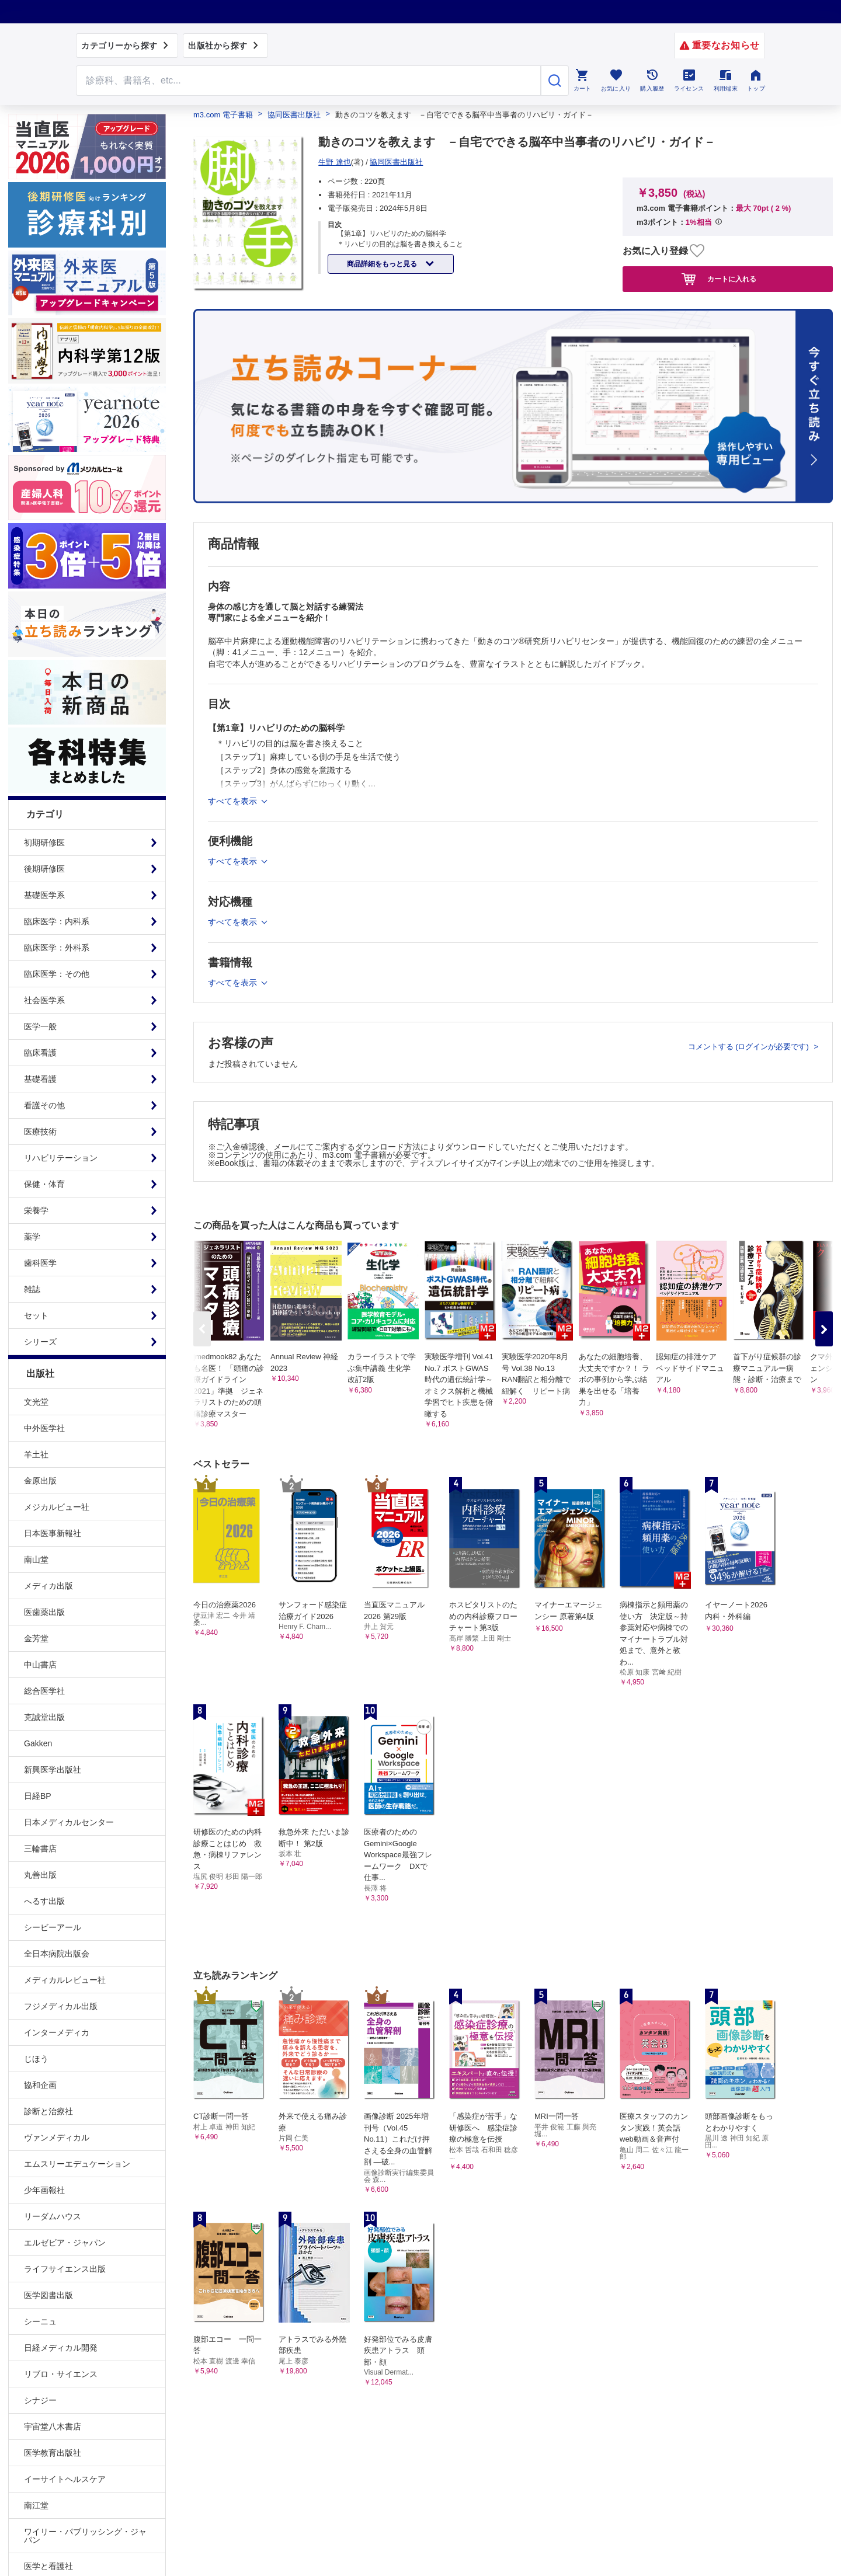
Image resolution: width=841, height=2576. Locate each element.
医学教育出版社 (52, 2452)
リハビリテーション (61, 1157)
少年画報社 (44, 2190)
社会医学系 (44, 1000)
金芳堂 (36, 1638)
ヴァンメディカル (56, 2137)
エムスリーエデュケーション (77, 2163)
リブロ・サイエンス (61, 2374)
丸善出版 (40, 1874)
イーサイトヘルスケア (65, 2479)
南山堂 (36, 1559)
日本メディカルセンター (69, 1822)
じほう (36, 2058)
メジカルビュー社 (56, 1507)
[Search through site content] (308, 80)
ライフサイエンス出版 (65, 2269)
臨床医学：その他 (56, 974)
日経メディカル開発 (61, 2347)
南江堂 (36, 2505)
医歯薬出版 (44, 1612)
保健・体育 (44, 1184)
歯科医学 (40, 1263)
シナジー (40, 2400)
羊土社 (36, 1454)
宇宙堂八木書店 (52, 2426)
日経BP (37, 1796)
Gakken (38, 1743)
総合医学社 (44, 1691)
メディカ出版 (48, 1585)
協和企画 (40, 2085)
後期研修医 (44, 868)
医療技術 (40, 1131)
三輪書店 (40, 1848)
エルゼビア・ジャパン (65, 2242)
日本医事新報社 (52, 1533)
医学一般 (40, 1026)
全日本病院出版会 (56, 1953)
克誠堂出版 (44, 1717)
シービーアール (52, 1927)
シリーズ (40, 1341)
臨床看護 (40, 1052)
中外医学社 (44, 1428)
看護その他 (44, 1105)
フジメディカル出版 (61, 2006)
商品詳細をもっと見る (383, 264)
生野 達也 (334, 162)
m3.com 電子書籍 (223, 115)
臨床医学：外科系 (56, 947)
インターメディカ (56, 2032)
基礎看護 (40, 1079)
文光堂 (36, 1402)
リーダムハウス (52, 2216)
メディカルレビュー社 (65, 1980)
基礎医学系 (44, 895)
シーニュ (40, 2321)
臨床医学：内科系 (56, 921)
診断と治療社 (48, 2111)
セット (36, 1315)
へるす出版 (44, 1901)
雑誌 (32, 1289)
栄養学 (36, 1210)
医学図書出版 (48, 2295)
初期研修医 (44, 842)
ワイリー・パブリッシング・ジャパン (85, 2535)
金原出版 (40, 1480)
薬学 (32, 1236)
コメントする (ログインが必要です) (749, 1046)
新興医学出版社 (52, 1769)
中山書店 (40, 1664)
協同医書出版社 (294, 115)
